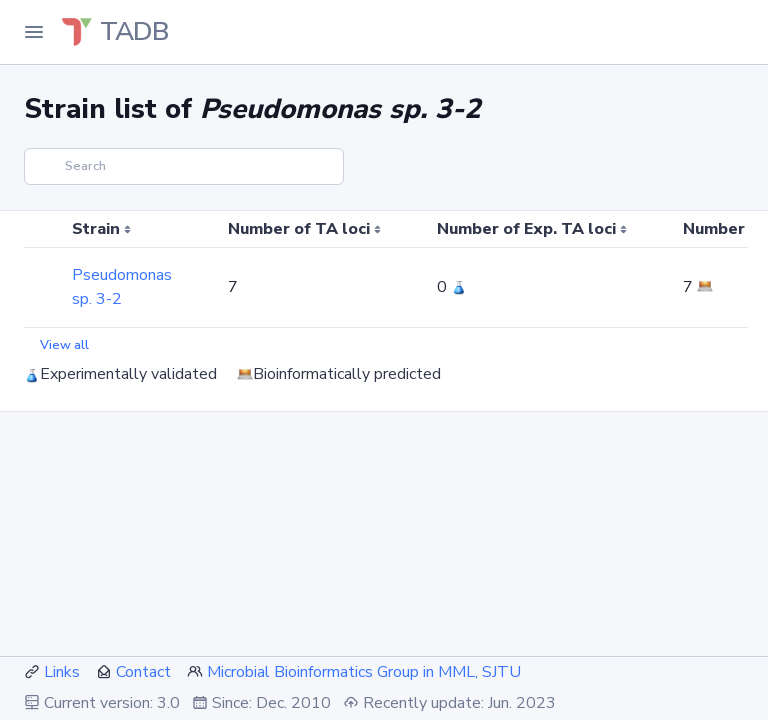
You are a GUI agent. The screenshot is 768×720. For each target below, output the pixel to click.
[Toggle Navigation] (34, 32)
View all (64, 345)
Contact (143, 672)
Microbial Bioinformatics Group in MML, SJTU (364, 672)
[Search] (184, 166)
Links (62, 672)
